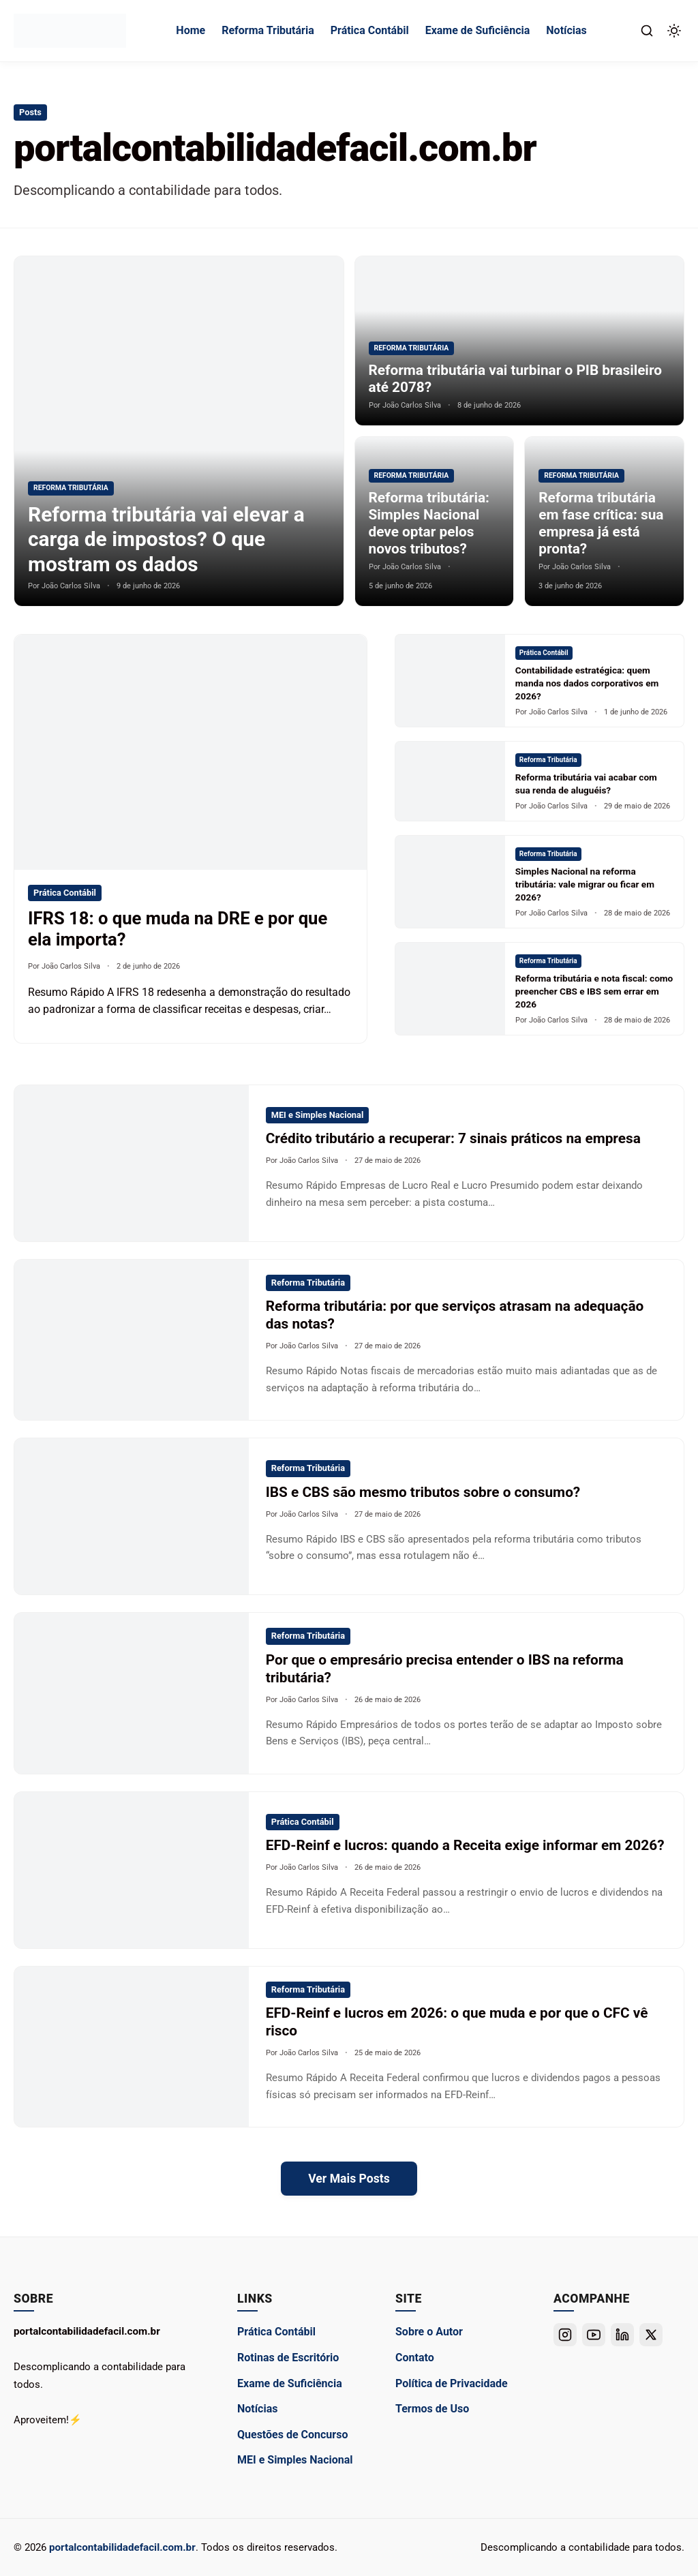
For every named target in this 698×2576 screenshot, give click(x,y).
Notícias (566, 30)
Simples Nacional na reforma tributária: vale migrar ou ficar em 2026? (584, 884)
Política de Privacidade (451, 2383)
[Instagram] (565, 2334)
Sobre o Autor (429, 2331)
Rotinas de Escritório (288, 2357)
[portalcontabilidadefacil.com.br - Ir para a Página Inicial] (70, 31)
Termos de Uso (432, 2408)
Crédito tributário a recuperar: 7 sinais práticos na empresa (453, 1138)
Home (190, 30)
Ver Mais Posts (349, 2178)
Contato (414, 2357)
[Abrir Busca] (647, 30)
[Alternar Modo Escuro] (674, 30)
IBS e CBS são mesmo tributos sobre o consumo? (423, 1492)
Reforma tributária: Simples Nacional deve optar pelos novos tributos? (429, 523)
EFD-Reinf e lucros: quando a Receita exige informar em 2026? (465, 1845)
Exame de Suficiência (477, 30)
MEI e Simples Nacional (295, 2459)
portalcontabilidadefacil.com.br (122, 2547)
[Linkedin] (622, 2334)
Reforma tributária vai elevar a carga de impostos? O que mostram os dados (168, 539)
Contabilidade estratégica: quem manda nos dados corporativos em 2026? (586, 683)
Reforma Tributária (268, 30)
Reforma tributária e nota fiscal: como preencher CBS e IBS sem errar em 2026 (594, 991)
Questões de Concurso (292, 2434)
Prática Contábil (370, 30)
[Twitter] (651, 2334)
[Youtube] (593, 2334)
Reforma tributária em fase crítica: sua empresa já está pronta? (600, 523)
